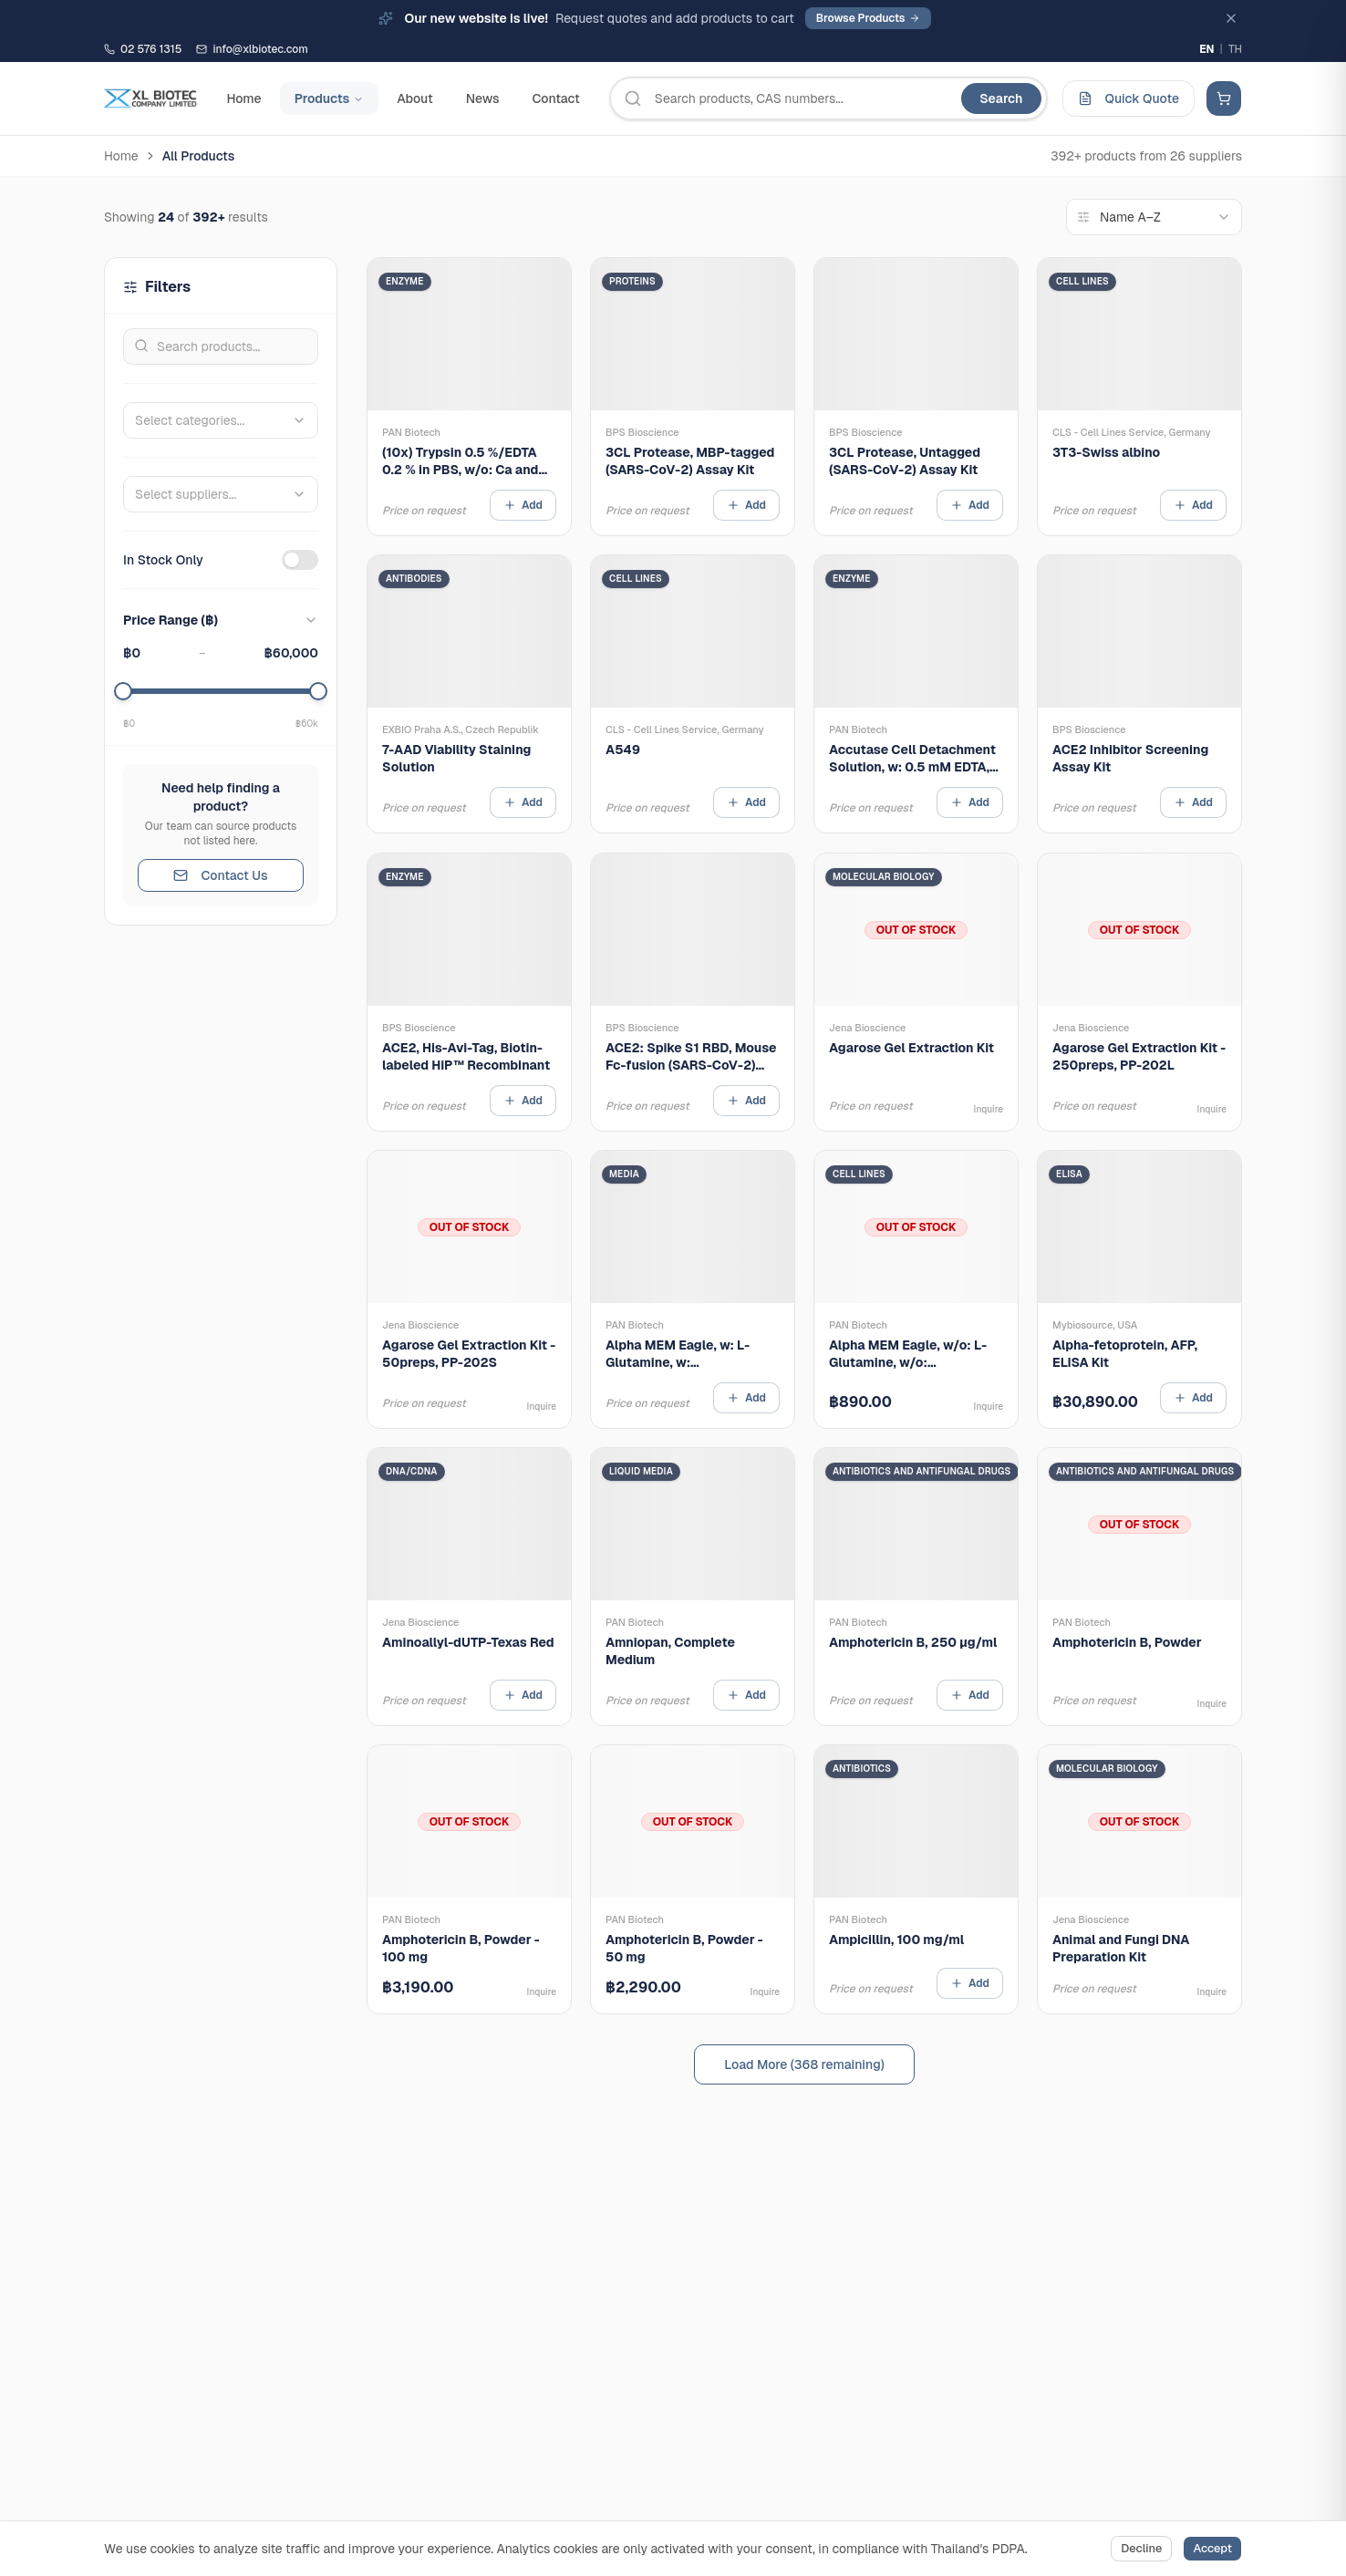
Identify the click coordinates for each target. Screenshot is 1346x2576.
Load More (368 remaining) (804, 2064)
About (414, 98)
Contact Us (220, 875)
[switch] (300, 560)
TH (1235, 49)
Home (243, 98)
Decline (1141, 2548)
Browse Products (868, 18)
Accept (1212, 2548)
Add (523, 505)
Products (330, 98)
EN (1206, 49)
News (483, 98)
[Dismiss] (1231, 18)
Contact (555, 98)
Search (1000, 98)
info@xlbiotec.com (251, 49)
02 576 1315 (142, 49)
